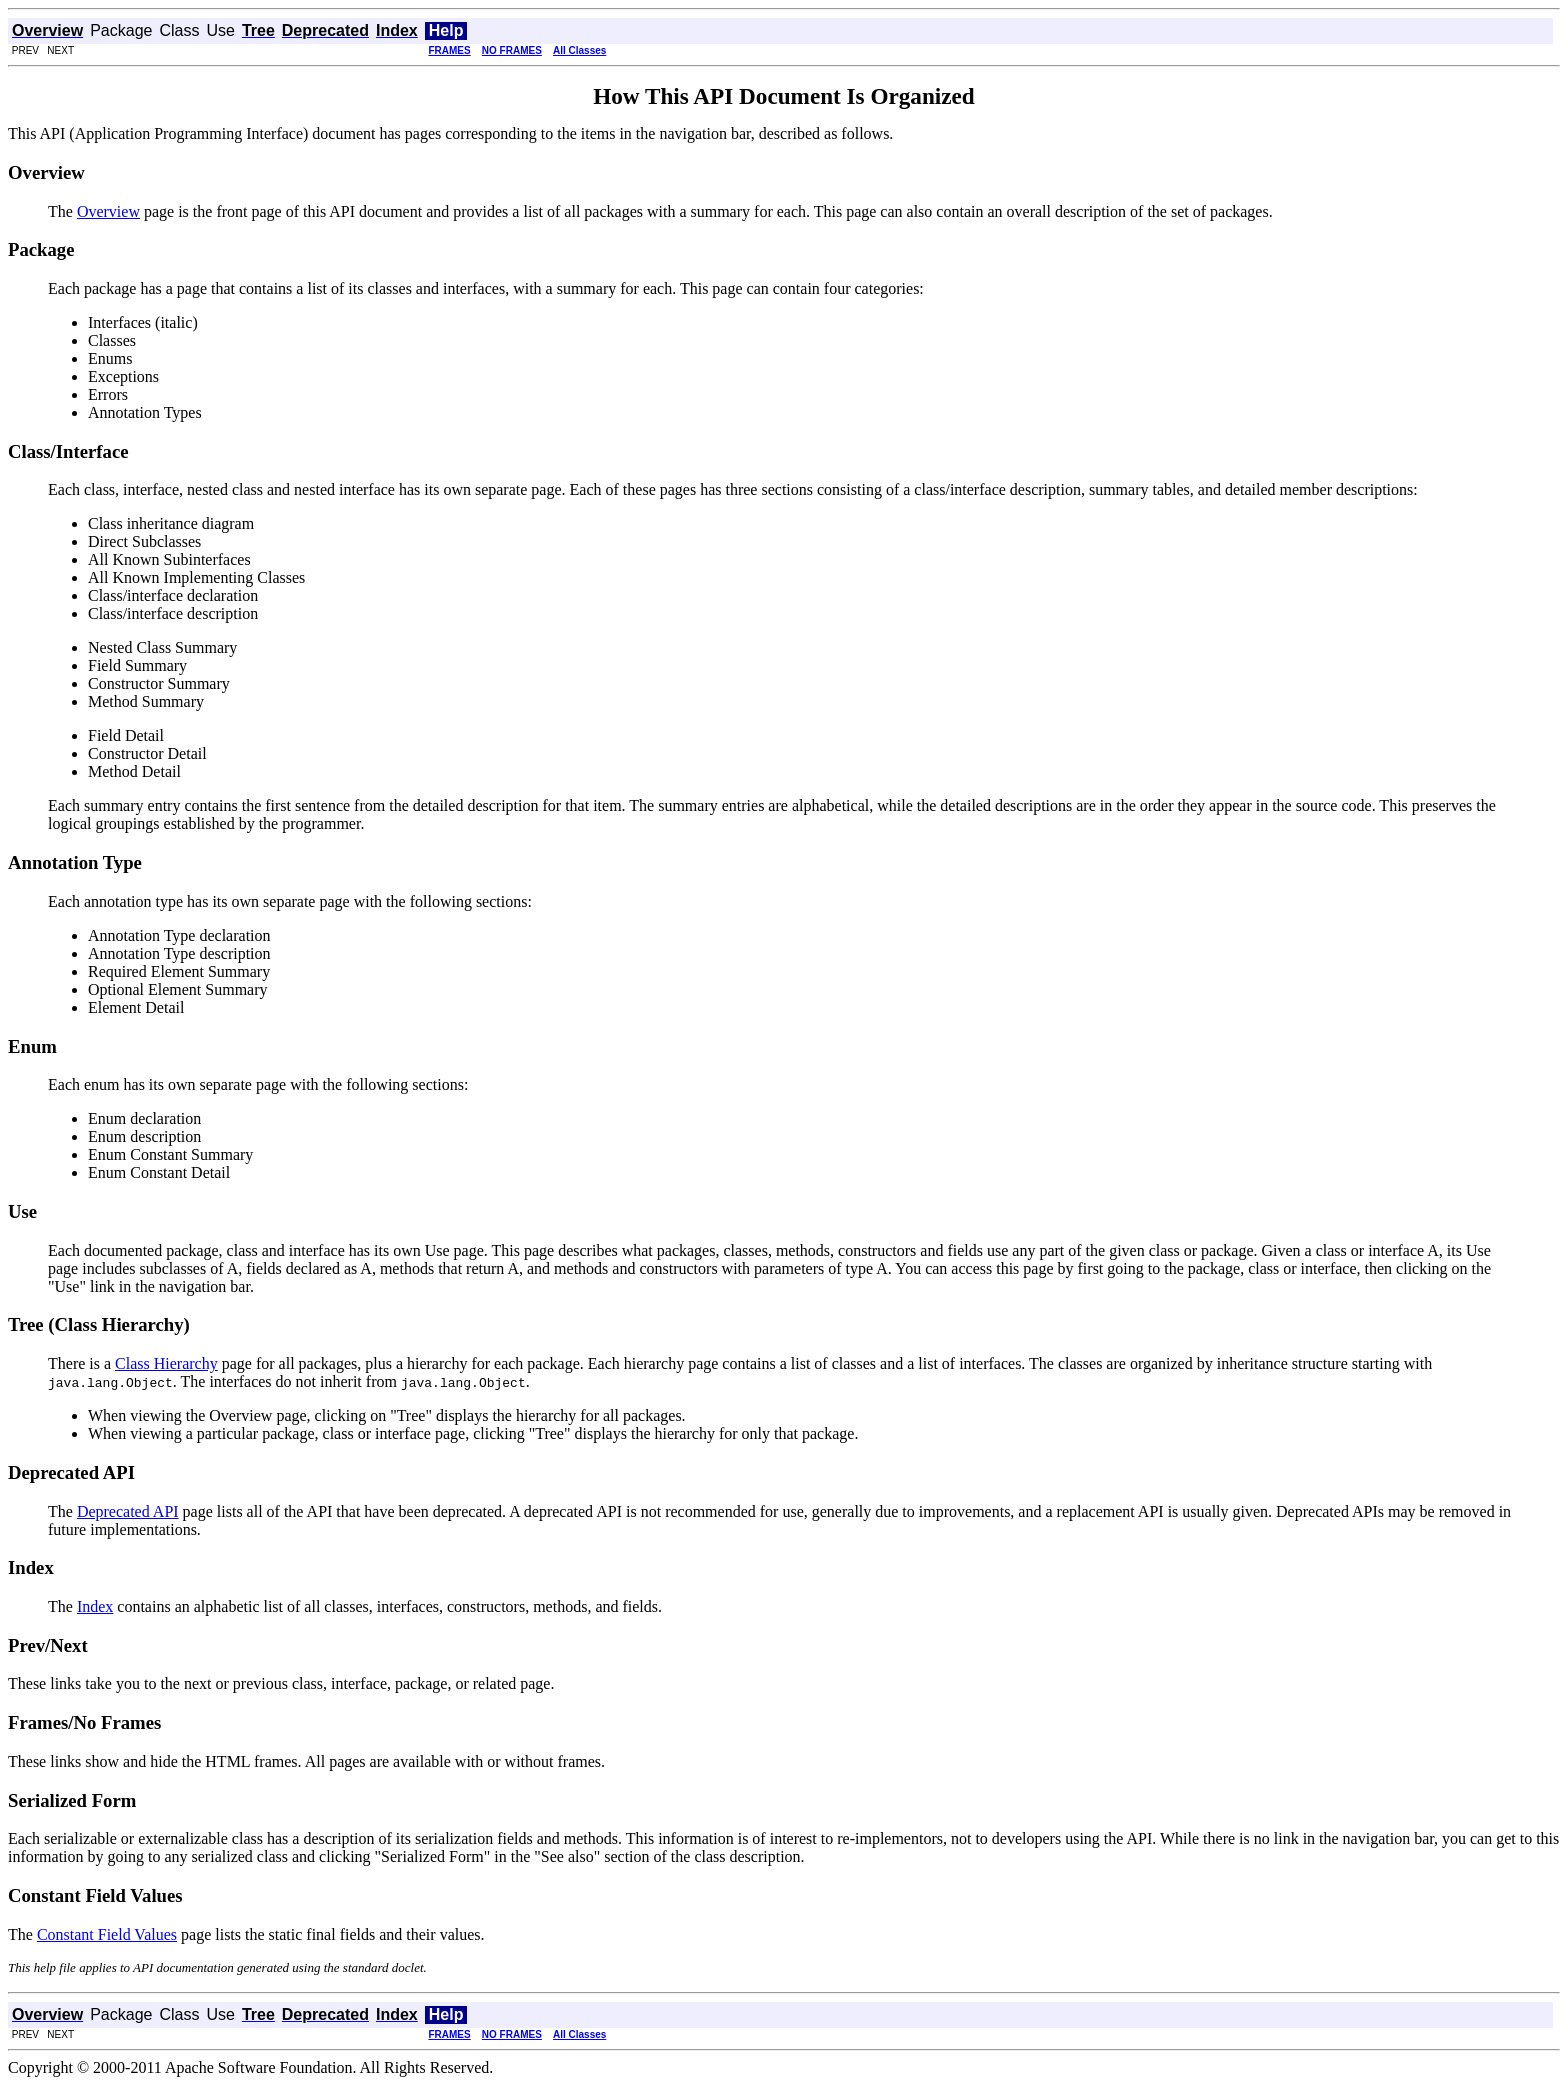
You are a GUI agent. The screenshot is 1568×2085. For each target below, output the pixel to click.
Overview (108, 211)
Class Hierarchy (166, 1363)
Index (95, 1606)
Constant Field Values (107, 1934)
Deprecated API (128, 1511)
